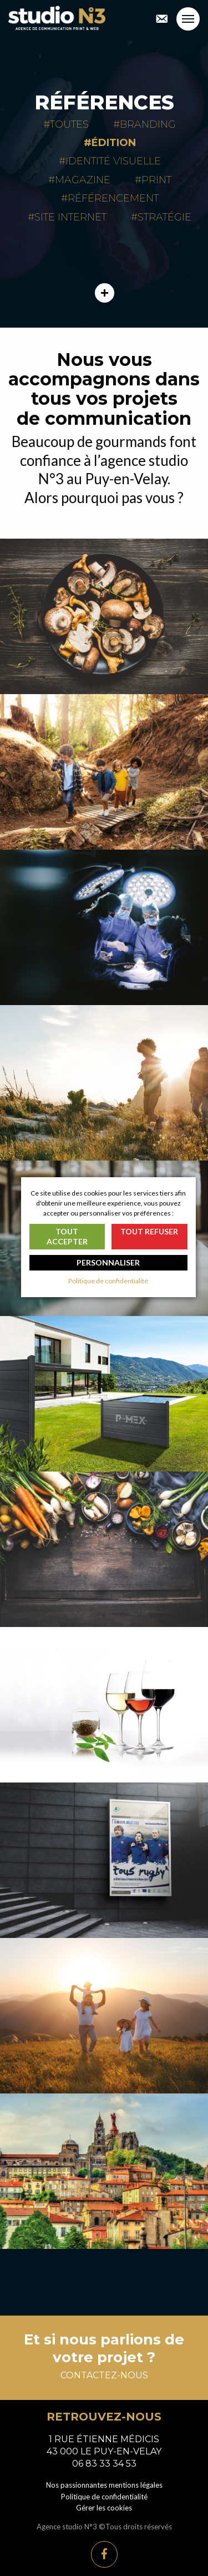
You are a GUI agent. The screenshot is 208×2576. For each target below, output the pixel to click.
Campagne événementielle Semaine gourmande (104, 1549)
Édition (114, 143)
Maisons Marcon (104, 616)
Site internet (70, 217)
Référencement (113, 198)
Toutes (69, 124)
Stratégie (164, 217)
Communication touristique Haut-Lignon (104, 2015)
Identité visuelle (113, 161)
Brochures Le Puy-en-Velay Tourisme (104, 2171)
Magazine (82, 180)
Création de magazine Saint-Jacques (104, 1083)
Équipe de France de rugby (104, 1860)
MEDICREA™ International (104, 927)
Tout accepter (67, 1236)
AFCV (104, 772)
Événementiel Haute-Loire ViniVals (104, 1704)
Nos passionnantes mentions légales (104, 2484)
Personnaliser (108, 1262)
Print (156, 180)
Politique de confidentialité (104, 2496)
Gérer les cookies (104, 2507)
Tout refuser (149, 1231)
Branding (148, 124)
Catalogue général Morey (104, 1394)
